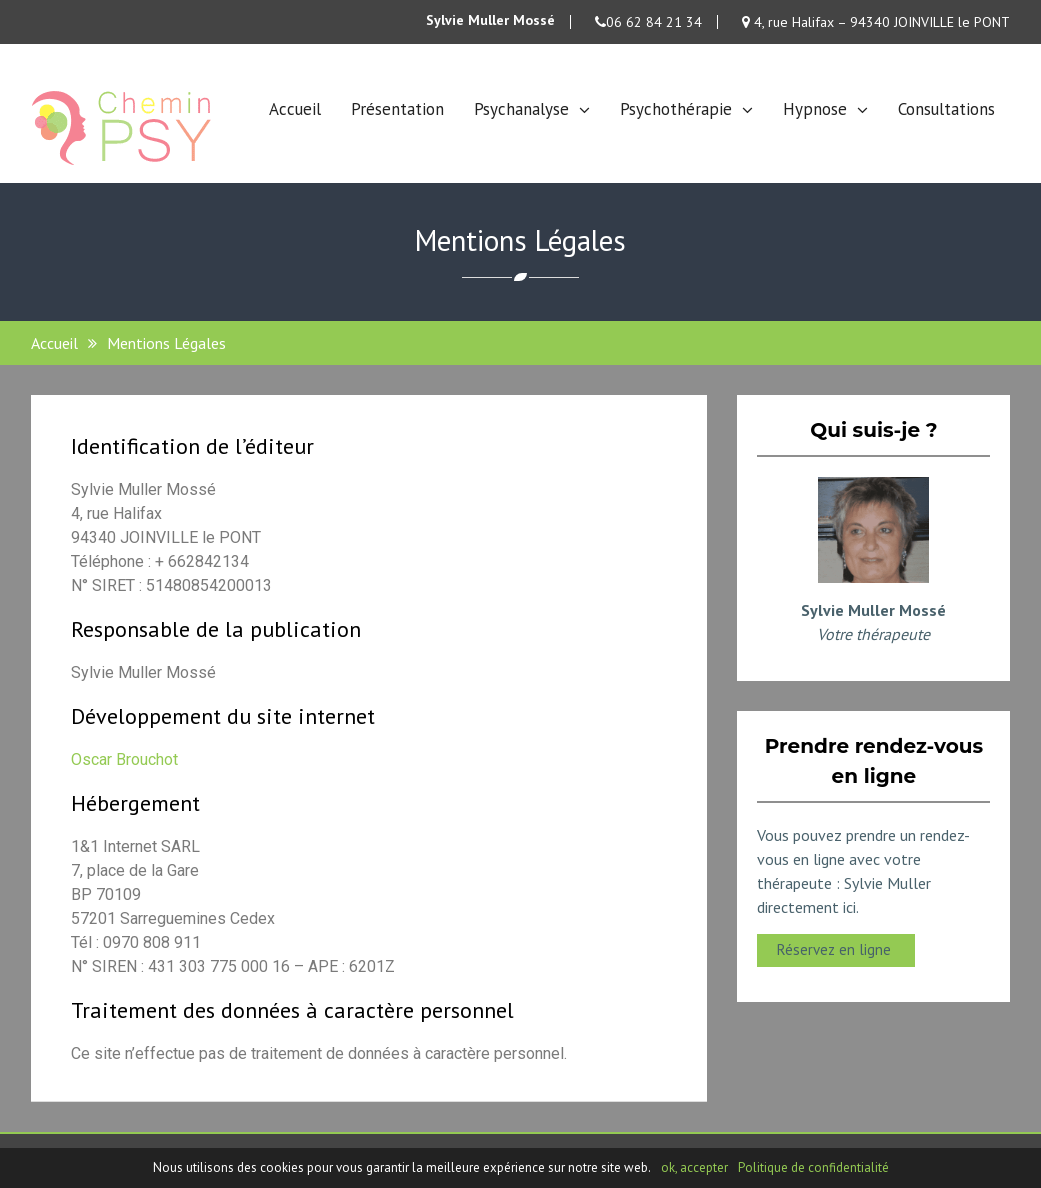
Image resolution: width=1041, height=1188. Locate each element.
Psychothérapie (676, 109)
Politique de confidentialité (813, 1167)
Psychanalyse (521, 109)
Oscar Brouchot (124, 759)
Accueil (295, 109)
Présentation (397, 109)
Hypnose (815, 109)
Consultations (946, 109)
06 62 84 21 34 (648, 22)
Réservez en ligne (836, 949)
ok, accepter (694, 1167)
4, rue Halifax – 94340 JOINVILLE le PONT (876, 22)
